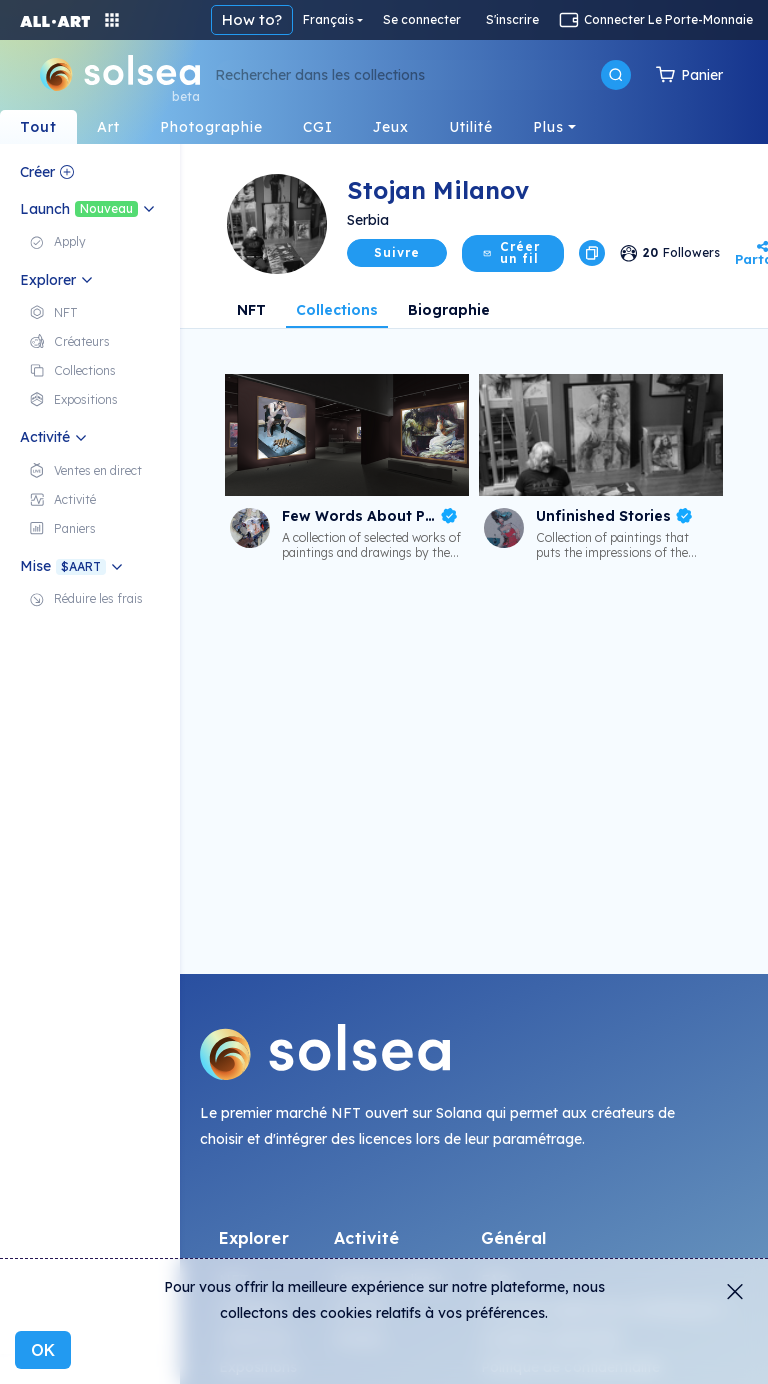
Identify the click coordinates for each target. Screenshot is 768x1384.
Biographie (449, 310)
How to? (252, 19)
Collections (337, 310)
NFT (251, 310)
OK (43, 1350)
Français (328, 19)
